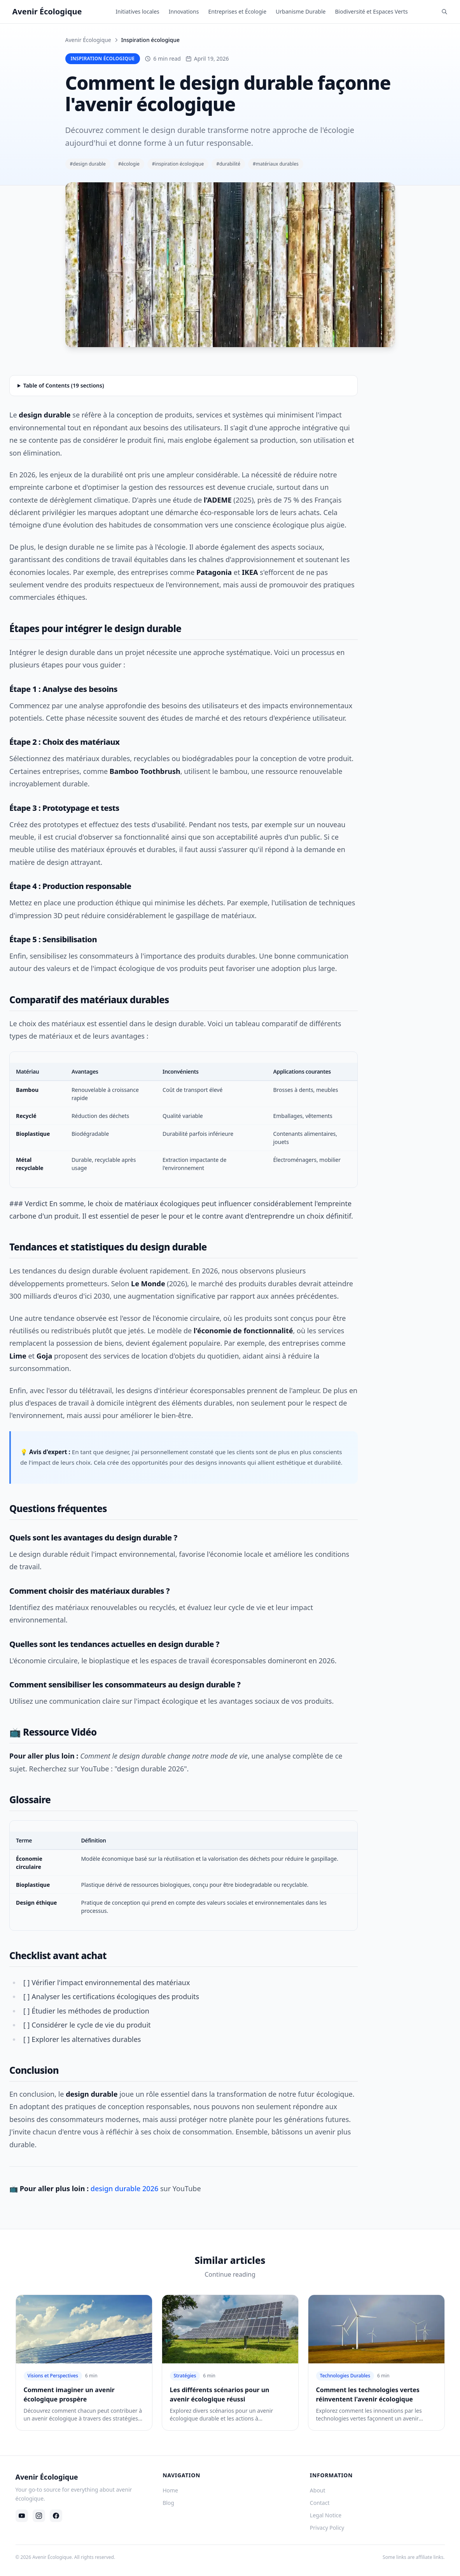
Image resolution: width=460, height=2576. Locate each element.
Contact (320, 2502)
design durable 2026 (124, 2188)
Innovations (184, 11)
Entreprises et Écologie (237, 11)
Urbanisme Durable (300, 11)
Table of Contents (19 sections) (63, 385)
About (317, 2490)
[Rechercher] (444, 12)
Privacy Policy (327, 2527)
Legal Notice (325, 2515)
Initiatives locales (137, 11)
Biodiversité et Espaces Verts (371, 11)
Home (170, 2490)
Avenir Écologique (88, 40)
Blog (168, 2502)
